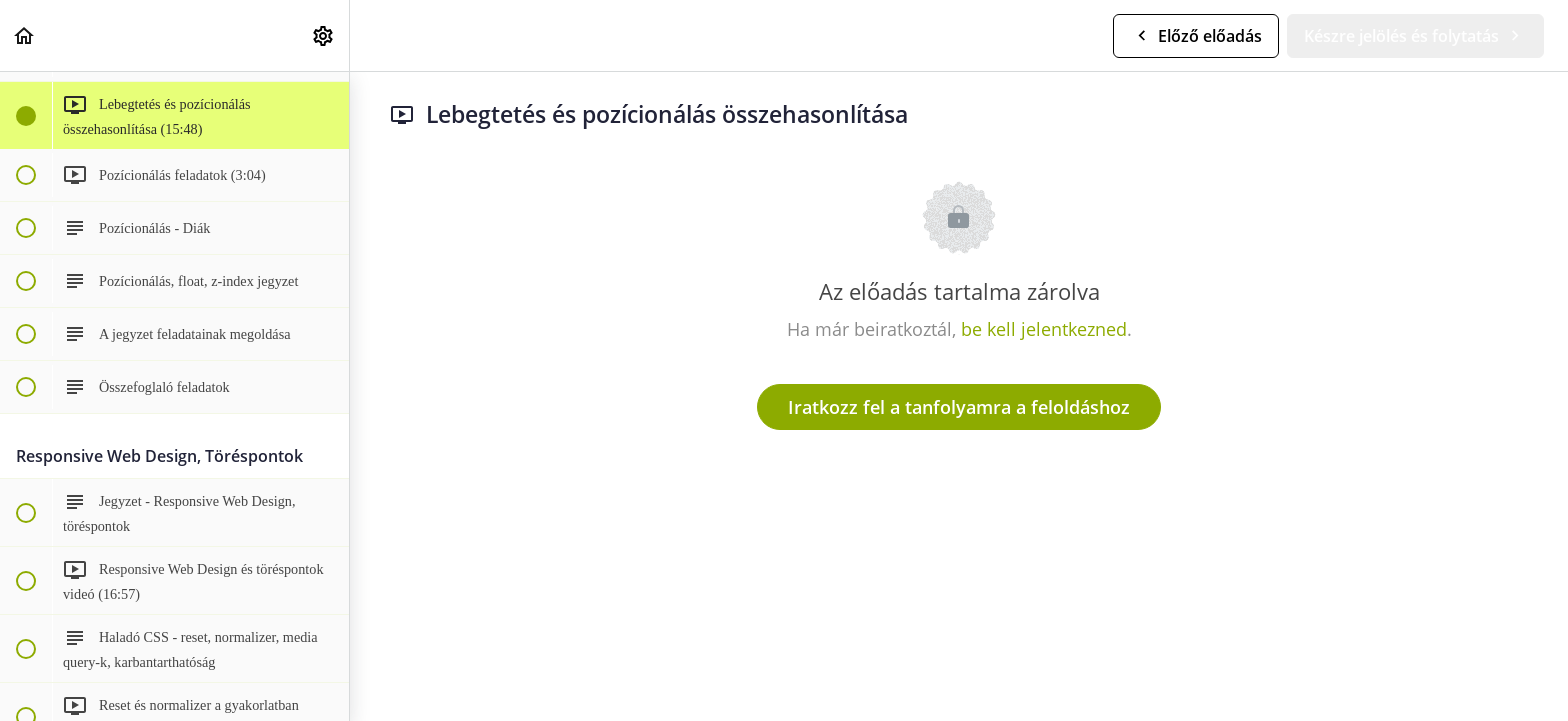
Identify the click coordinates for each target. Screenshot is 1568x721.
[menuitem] (324, 35)
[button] (25, 35)
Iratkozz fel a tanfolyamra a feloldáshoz (959, 407)
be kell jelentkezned (1044, 329)
